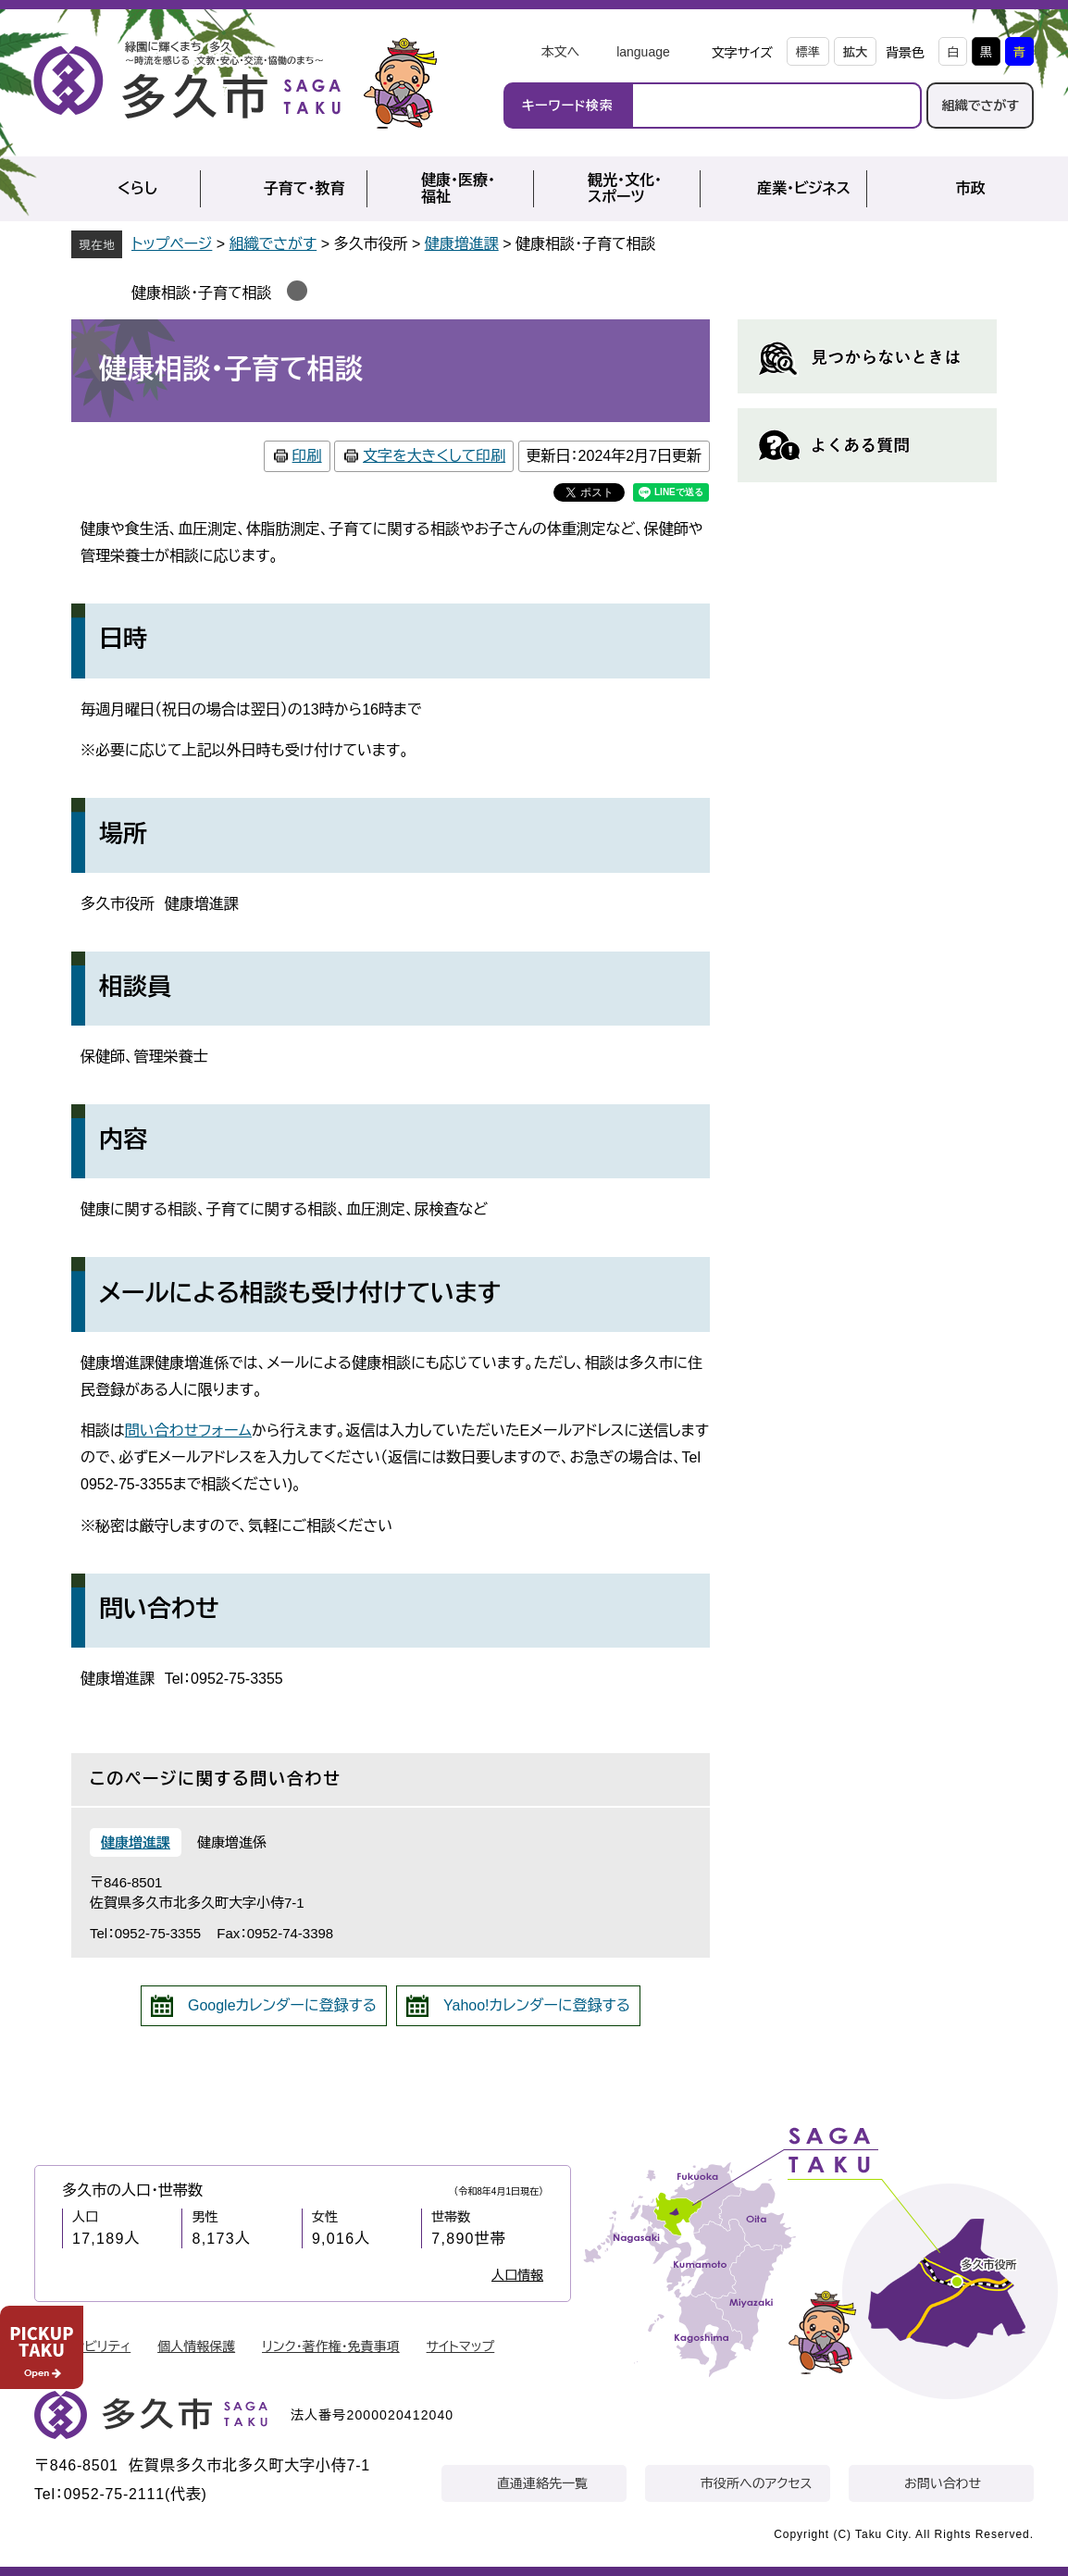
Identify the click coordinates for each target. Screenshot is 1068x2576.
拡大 (855, 52)
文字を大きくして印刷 (434, 456)
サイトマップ (461, 2346)
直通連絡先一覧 (542, 2483)
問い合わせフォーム (188, 1430)
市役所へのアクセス (756, 2483)
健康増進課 (462, 244)
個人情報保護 (196, 2346)
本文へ (559, 51)
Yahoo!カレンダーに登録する (536, 2005)
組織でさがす (980, 105)
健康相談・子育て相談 (201, 293)
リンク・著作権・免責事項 (331, 2346)
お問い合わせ (942, 2483)
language (643, 51)
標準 (808, 52)
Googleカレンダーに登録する (282, 2005)
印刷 (307, 456)
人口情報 (517, 2275)
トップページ (171, 244)
